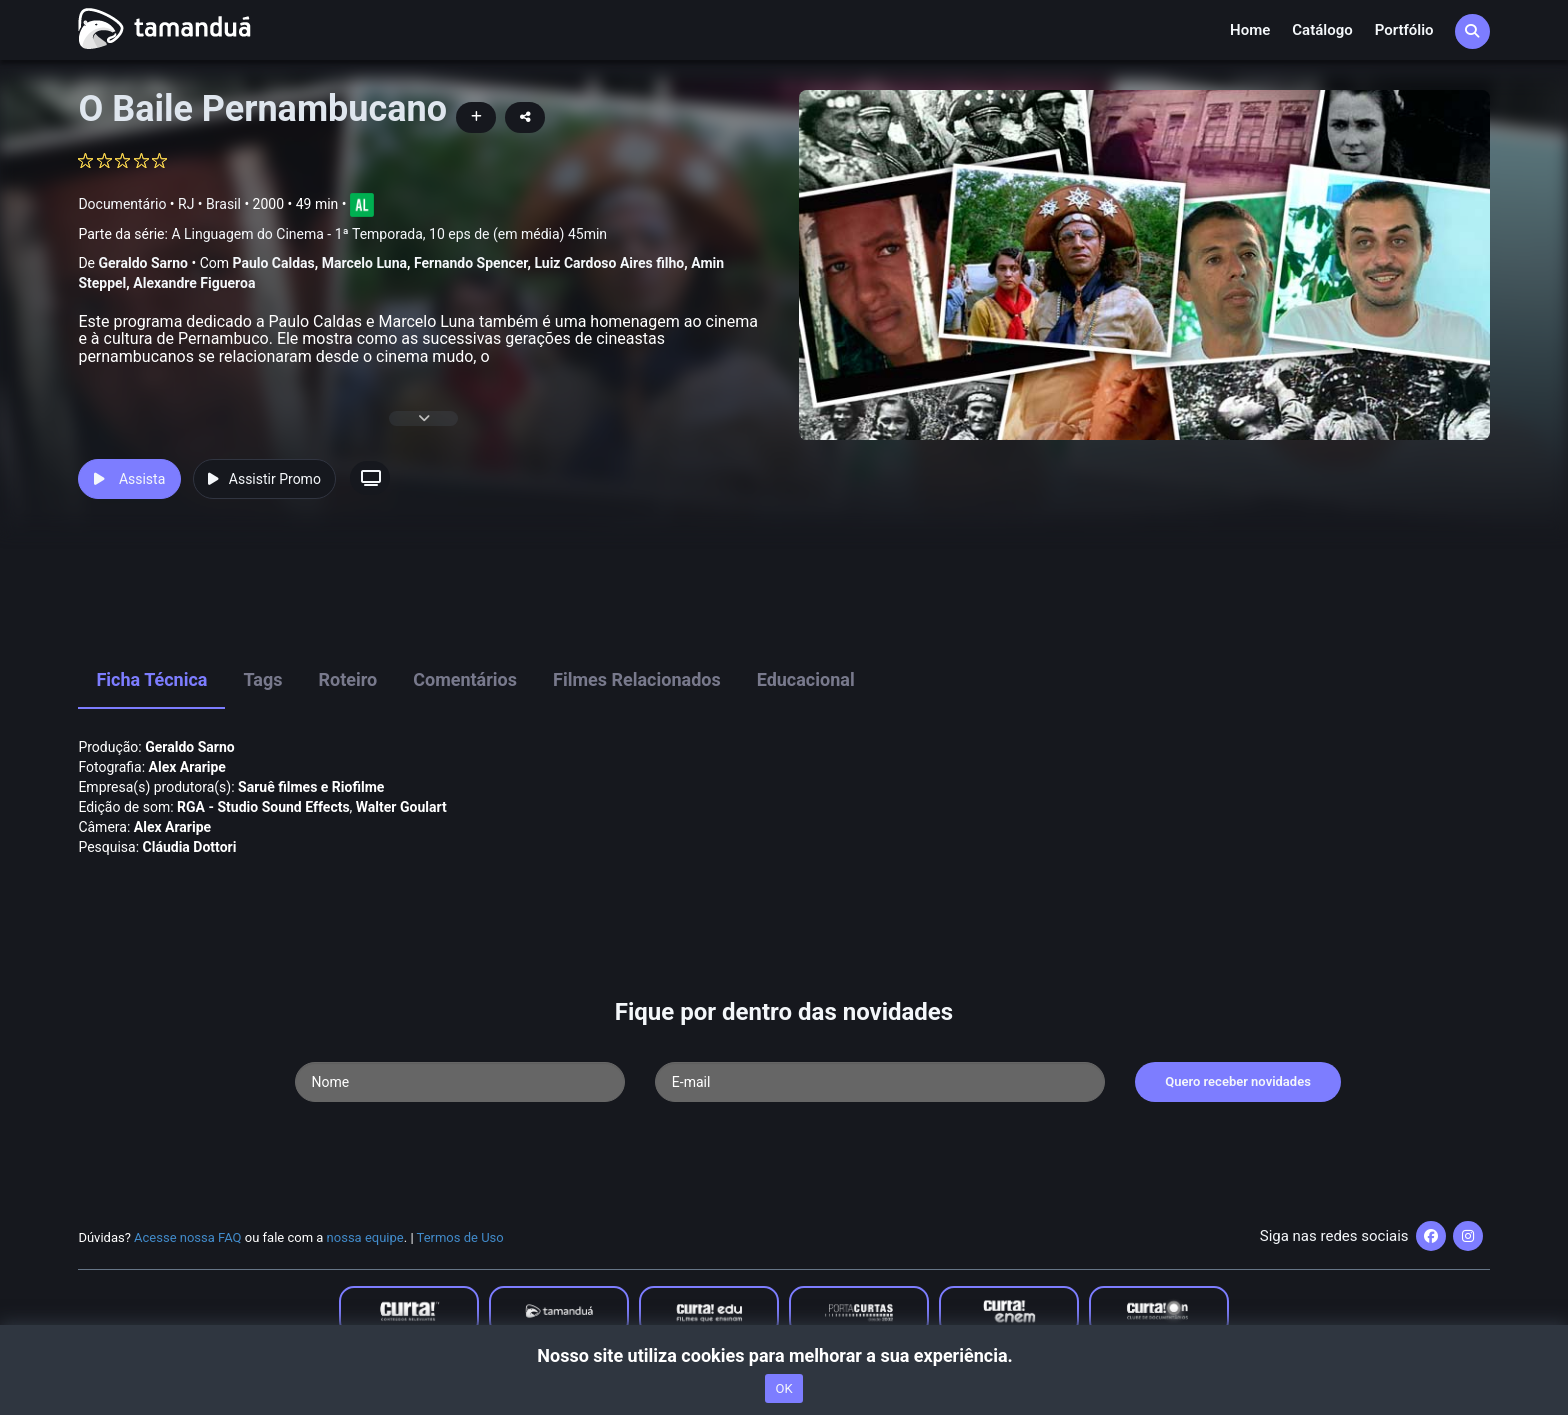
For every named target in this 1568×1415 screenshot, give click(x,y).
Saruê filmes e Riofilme (311, 787)
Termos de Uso (460, 1237)
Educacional (806, 679)
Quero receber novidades (1238, 1081)
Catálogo (1322, 30)
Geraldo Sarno (142, 263)
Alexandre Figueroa (194, 283)
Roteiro (347, 679)
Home (1250, 30)
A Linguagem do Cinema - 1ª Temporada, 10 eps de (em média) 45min (389, 234)
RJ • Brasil (209, 204)
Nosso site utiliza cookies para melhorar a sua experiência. (783, 1355)
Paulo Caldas (273, 263)
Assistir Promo (264, 479)
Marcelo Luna (364, 263)
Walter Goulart (401, 807)
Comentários (465, 679)
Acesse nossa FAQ (188, 1237)
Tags (262, 679)
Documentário (122, 204)
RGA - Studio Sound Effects (263, 807)
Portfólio (1404, 30)
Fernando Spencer (471, 263)
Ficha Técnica (151, 679)
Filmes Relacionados (637, 679)
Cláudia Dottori (190, 847)
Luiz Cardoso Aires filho (609, 263)
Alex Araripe (187, 767)
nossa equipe (365, 1237)
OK (783, 1388)
